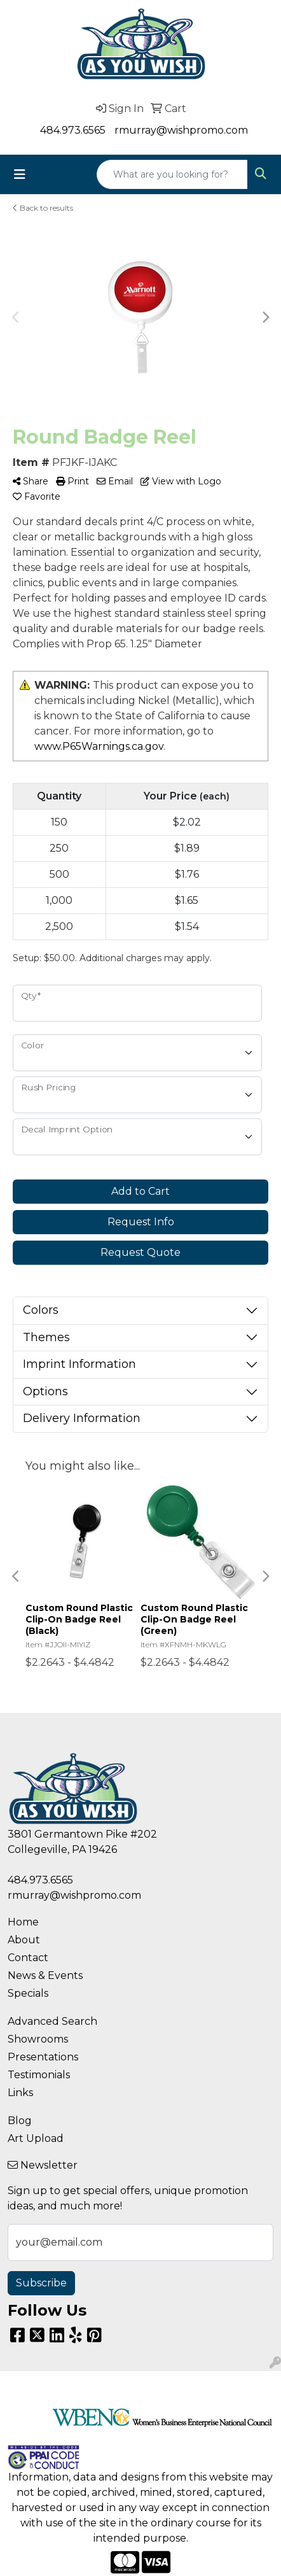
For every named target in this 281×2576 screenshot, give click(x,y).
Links (20, 2093)
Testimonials (39, 2075)
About (24, 1940)
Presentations (43, 2057)
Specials (28, 1993)
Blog (20, 2121)
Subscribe (41, 2283)
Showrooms (38, 2039)
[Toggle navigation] (19, 174)
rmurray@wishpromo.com (181, 130)
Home (23, 1922)
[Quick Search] (172, 174)
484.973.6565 (73, 130)
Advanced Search (52, 2021)
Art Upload (36, 2138)
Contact (28, 1958)
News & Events (45, 1975)
